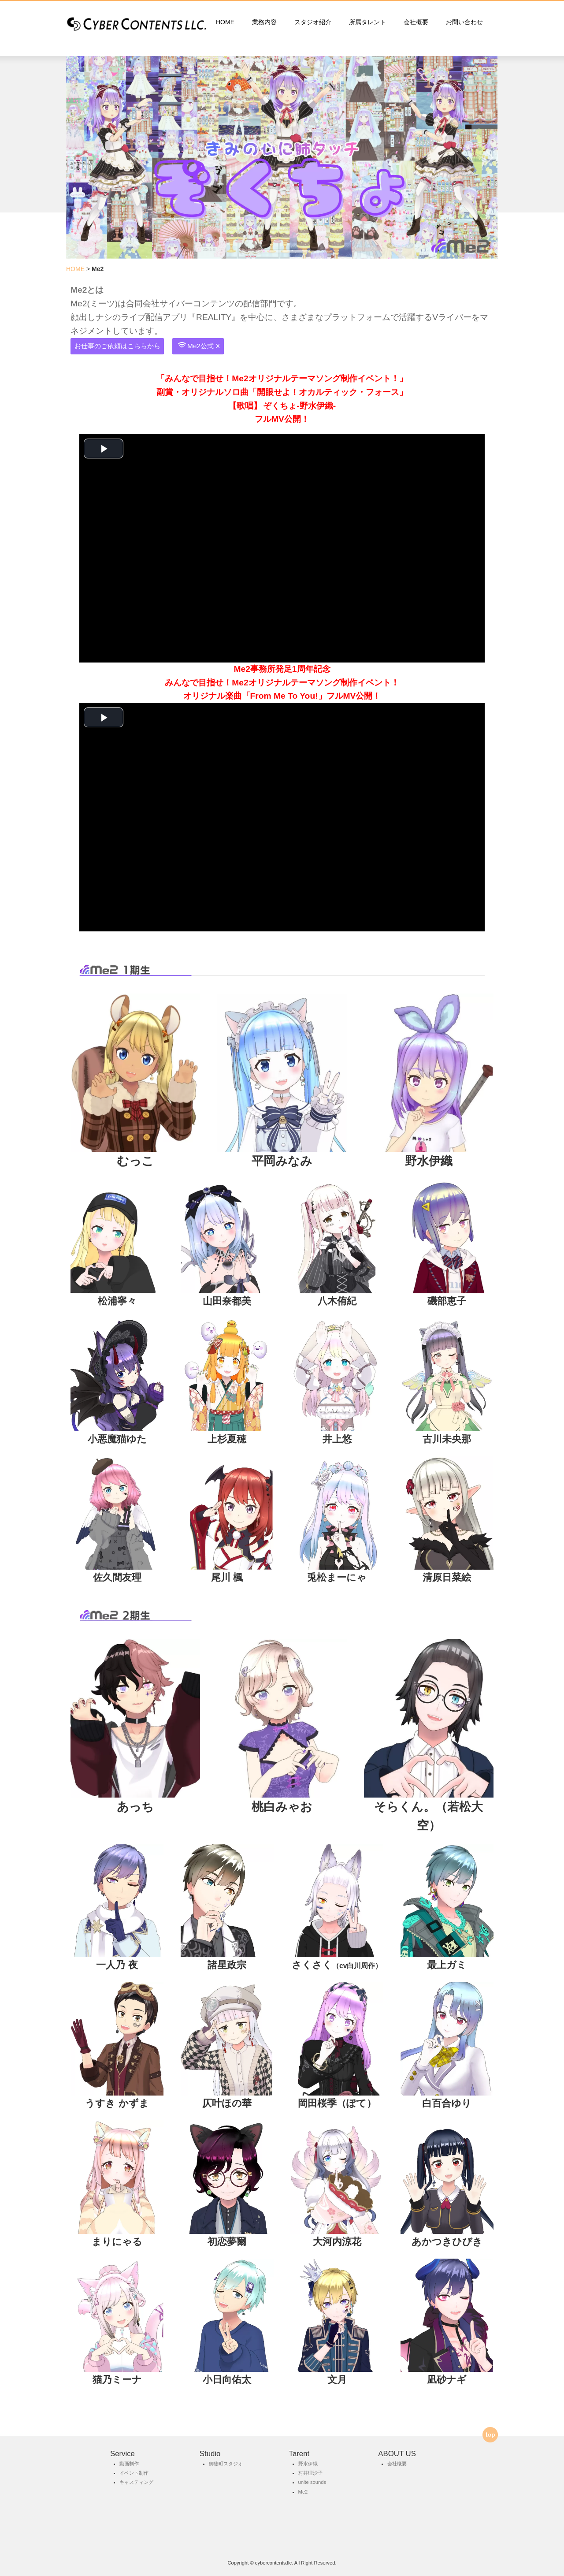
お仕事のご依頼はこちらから (117, 346)
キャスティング (136, 2482)
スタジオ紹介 (312, 22)
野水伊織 (308, 2463)
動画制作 (129, 2463)
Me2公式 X (199, 346)
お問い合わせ (464, 22)
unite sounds (312, 2482)
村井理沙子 (310, 2472)
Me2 (303, 2491)
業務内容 (264, 22)
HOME (225, 22)
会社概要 (416, 22)
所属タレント (367, 22)
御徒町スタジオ (226, 2463)
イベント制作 (133, 2472)
